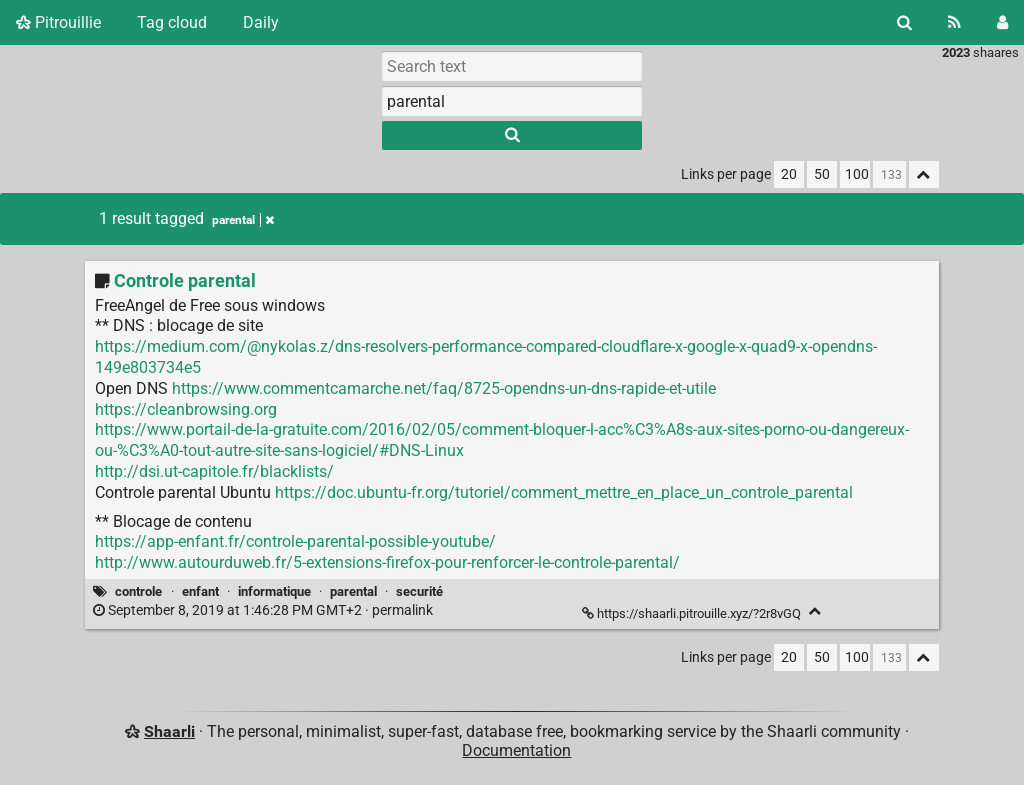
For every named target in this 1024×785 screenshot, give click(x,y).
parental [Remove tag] (243, 220)
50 (822, 174)
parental (353, 591)
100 (857, 174)
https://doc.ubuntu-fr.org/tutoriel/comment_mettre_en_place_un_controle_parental (564, 492)
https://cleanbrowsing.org (186, 409)
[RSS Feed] (954, 22)
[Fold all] (924, 174)
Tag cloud (172, 22)
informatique (274, 591)
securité (419, 591)
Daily (261, 22)
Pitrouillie (58, 22)
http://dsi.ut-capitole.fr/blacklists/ (214, 471)
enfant (200, 591)
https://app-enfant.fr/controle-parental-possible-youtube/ (295, 541)
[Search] (904, 22)
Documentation (516, 750)
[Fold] (815, 611)
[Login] (1002, 22)
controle (138, 591)
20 (789, 174)
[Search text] (512, 66)
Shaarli (169, 731)
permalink (264, 610)
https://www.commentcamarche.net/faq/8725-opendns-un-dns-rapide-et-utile (444, 388)
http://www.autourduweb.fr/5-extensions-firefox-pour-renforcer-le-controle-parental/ (387, 562)
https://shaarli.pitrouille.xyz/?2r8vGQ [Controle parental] (693, 613)
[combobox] (512, 101)
